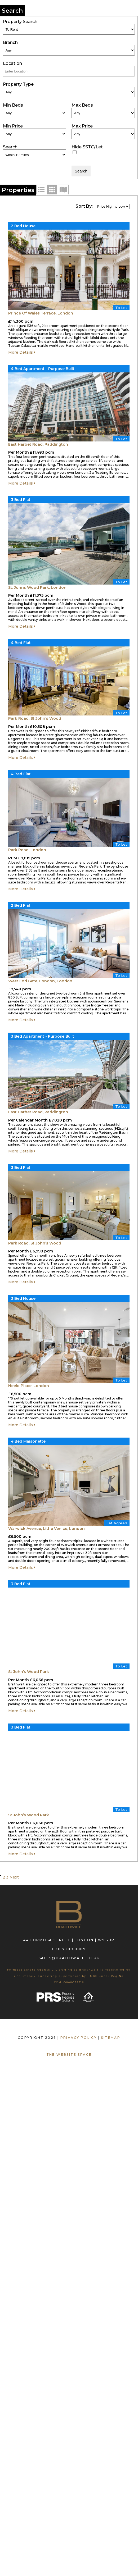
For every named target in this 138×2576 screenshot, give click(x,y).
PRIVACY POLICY (78, 2038)
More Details (21, 352)
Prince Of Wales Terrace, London (40, 313)
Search (10, 146)
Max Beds (82, 105)
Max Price (82, 126)
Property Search (20, 21)
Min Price (13, 126)
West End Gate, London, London (40, 981)
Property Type (18, 84)
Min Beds (13, 105)
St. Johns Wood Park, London (37, 587)
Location (12, 63)
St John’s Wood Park (28, 1671)
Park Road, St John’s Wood (34, 718)
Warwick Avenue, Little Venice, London (46, 1528)
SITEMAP (110, 2038)
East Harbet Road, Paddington (38, 444)
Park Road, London (27, 849)
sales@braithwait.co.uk (69, 1958)
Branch (10, 42)
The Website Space (69, 2055)
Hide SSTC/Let (87, 146)
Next (14, 1877)
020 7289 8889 (69, 1949)
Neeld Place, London (28, 1385)
